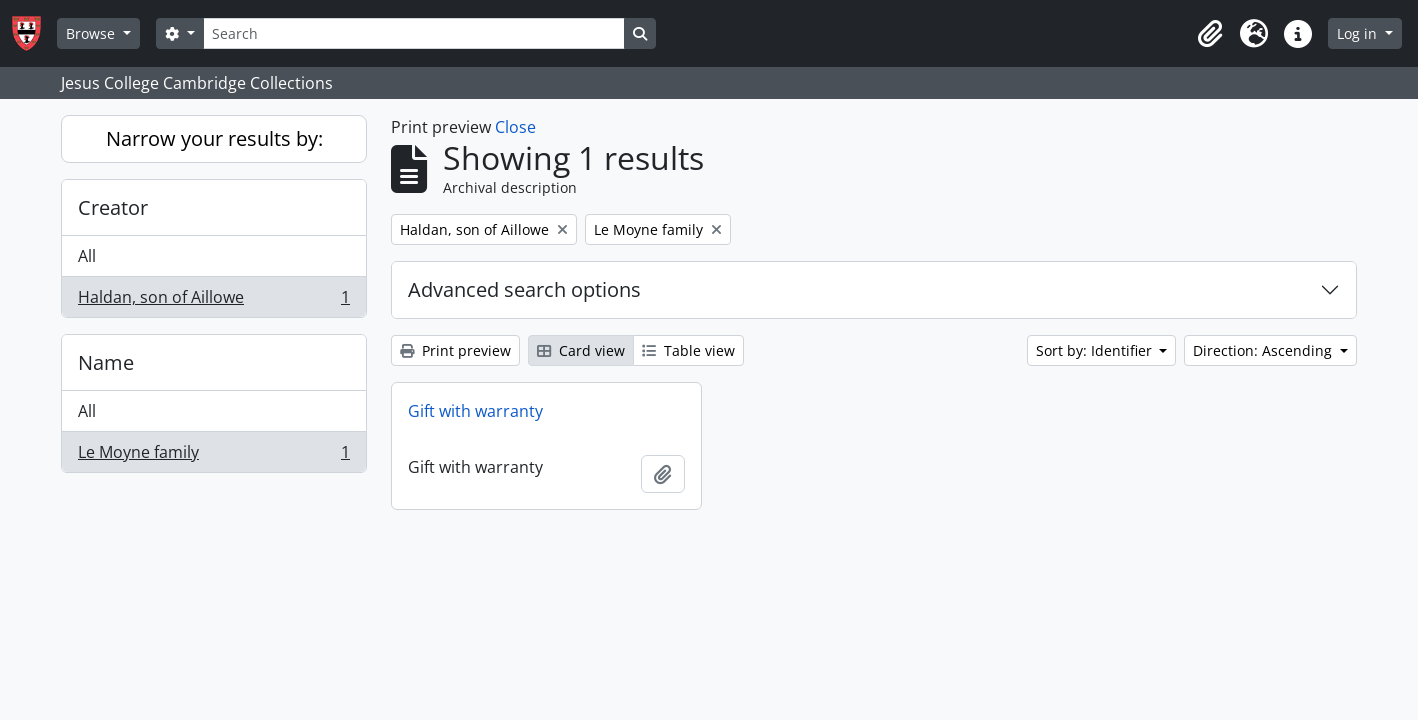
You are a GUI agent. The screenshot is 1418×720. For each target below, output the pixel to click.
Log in (1359, 33)
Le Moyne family (213, 456)
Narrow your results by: (214, 138)
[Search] (414, 33)
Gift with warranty (475, 411)
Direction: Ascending (1264, 350)
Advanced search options (524, 289)
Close (515, 127)
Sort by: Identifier (1096, 350)
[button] (1210, 34)
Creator (113, 207)
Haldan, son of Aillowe (213, 301)
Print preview (455, 350)
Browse (92, 33)
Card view (581, 350)
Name (106, 362)
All (87, 256)
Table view (688, 350)
